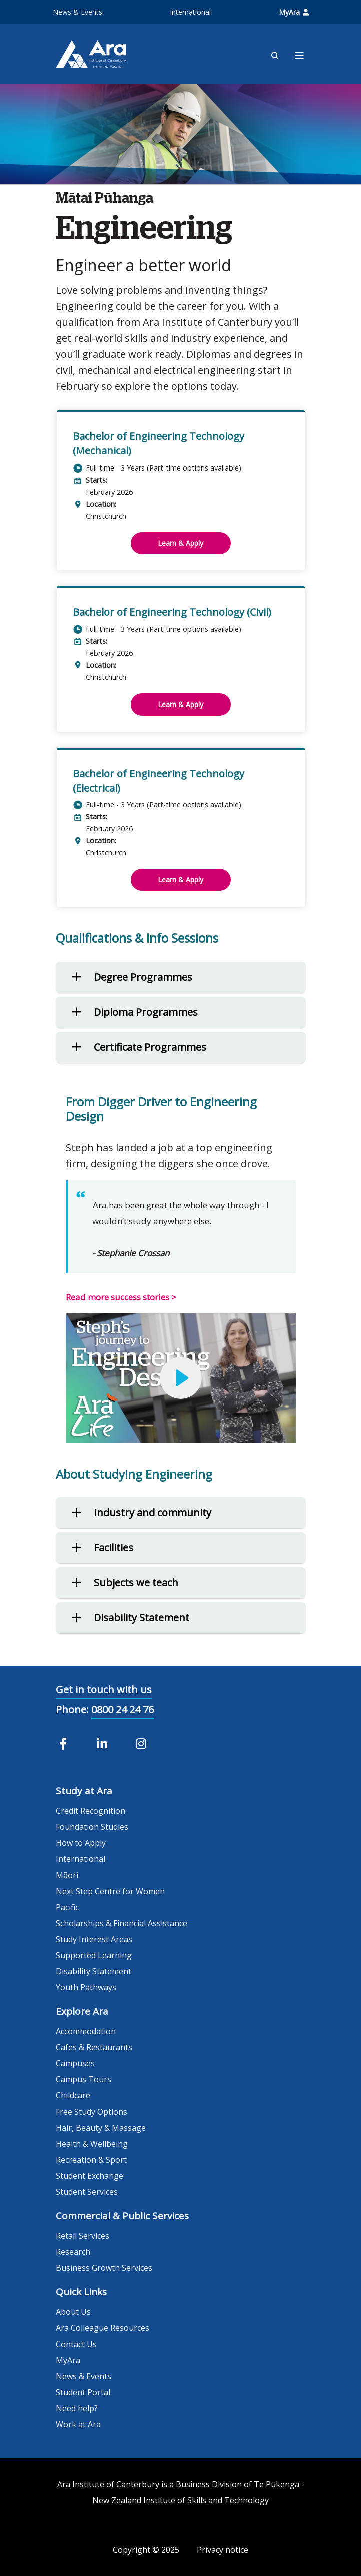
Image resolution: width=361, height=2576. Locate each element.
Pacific (67, 1907)
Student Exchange (89, 2175)
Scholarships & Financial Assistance (121, 1923)
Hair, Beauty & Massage (101, 2127)
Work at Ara (78, 2424)
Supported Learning (94, 1955)
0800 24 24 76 (122, 1709)
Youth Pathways (86, 1987)
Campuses (75, 2063)
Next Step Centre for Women (110, 1891)
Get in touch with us (104, 1689)
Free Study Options (91, 2111)
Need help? (77, 2408)
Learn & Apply (180, 543)
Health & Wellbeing (92, 2143)
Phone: (72, 1709)
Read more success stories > (121, 1297)
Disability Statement (93, 1971)
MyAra (294, 12)
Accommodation (86, 2031)
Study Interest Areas (94, 1939)
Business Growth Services (104, 2267)
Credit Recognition (90, 1810)
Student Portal (83, 2392)
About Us (73, 2311)
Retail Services (82, 2235)
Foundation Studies (92, 1826)
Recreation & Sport (91, 2159)
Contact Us (76, 2344)
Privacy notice (222, 2549)
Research (73, 2251)
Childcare (73, 2095)
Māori (67, 1875)
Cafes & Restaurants (94, 2047)
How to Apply (81, 1842)
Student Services (87, 2191)
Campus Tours (83, 2079)
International (190, 12)
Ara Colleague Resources (102, 2327)
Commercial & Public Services (122, 2215)
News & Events (77, 12)
